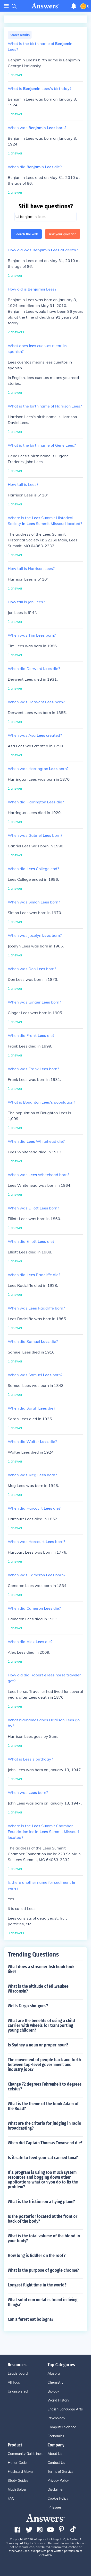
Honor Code (17, 2462)
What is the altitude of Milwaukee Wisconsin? (38, 1989)
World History (58, 2400)
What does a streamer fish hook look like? (41, 1969)
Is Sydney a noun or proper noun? (38, 2045)
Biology (53, 2391)
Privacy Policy (58, 2480)
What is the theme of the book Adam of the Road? (43, 2106)
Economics (56, 2436)
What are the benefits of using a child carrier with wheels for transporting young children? (41, 2025)
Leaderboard (18, 2373)
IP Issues (55, 2507)
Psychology (56, 2418)
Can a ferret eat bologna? (30, 2319)
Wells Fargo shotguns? (28, 2005)
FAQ (11, 2498)
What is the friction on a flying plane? (41, 2201)
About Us (55, 2454)
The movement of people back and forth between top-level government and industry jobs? (44, 2064)
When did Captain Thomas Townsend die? (45, 2143)
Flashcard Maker (20, 2471)
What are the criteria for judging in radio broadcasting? (44, 2126)
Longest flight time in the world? (37, 2285)
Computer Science (62, 2427)
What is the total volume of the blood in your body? (44, 2238)
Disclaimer (56, 2489)
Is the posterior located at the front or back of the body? (42, 2219)
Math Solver (17, 2489)
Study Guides (18, 2480)
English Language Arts (65, 2409)
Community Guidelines (25, 2454)
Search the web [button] (26, 234)
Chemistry (55, 2382)
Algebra (54, 2373)
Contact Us (56, 2462)
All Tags (14, 2382)
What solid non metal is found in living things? (42, 2302)
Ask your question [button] (62, 234)
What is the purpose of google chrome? (43, 2270)
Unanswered (18, 2391)
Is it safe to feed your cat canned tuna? (43, 2157)
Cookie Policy (58, 2498)
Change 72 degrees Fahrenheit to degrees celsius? (45, 2086)
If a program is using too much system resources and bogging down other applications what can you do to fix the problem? (43, 2180)
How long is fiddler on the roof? (37, 2255)
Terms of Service (61, 2471)
